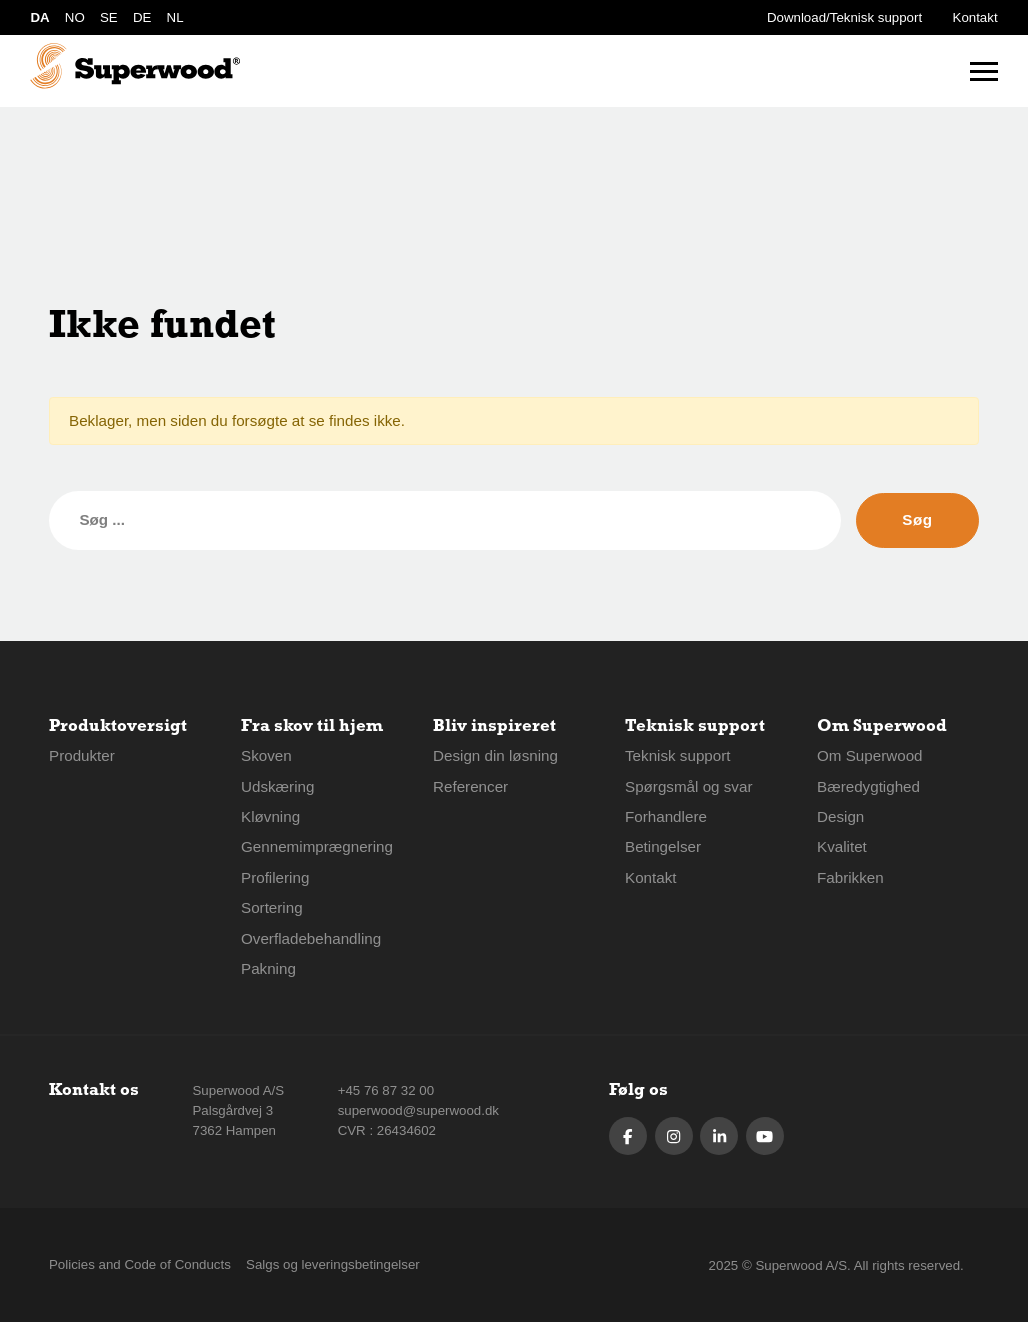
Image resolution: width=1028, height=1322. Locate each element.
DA (39, 17)
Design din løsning (495, 755)
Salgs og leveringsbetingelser (333, 1264)
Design (840, 816)
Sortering (272, 907)
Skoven (266, 755)
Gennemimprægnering (317, 846)
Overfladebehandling (311, 938)
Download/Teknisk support (844, 17)
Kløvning (270, 816)
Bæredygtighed (868, 786)
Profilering (275, 877)
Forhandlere (666, 816)
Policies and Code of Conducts (140, 1264)
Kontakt (975, 17)
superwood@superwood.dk (418, 1110)
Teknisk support (678, 755)
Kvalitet (842, 846)
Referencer (470, 786)
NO (75, 17)
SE (109, 17)
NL (175, 17)
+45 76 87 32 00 (386, 1090)
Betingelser (663, 846)
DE (142, 17)
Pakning (268, 968)
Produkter (82, 755)
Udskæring (277, 786)
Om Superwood (870, 755)
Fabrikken (850, 877)
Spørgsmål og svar (688, 786)
